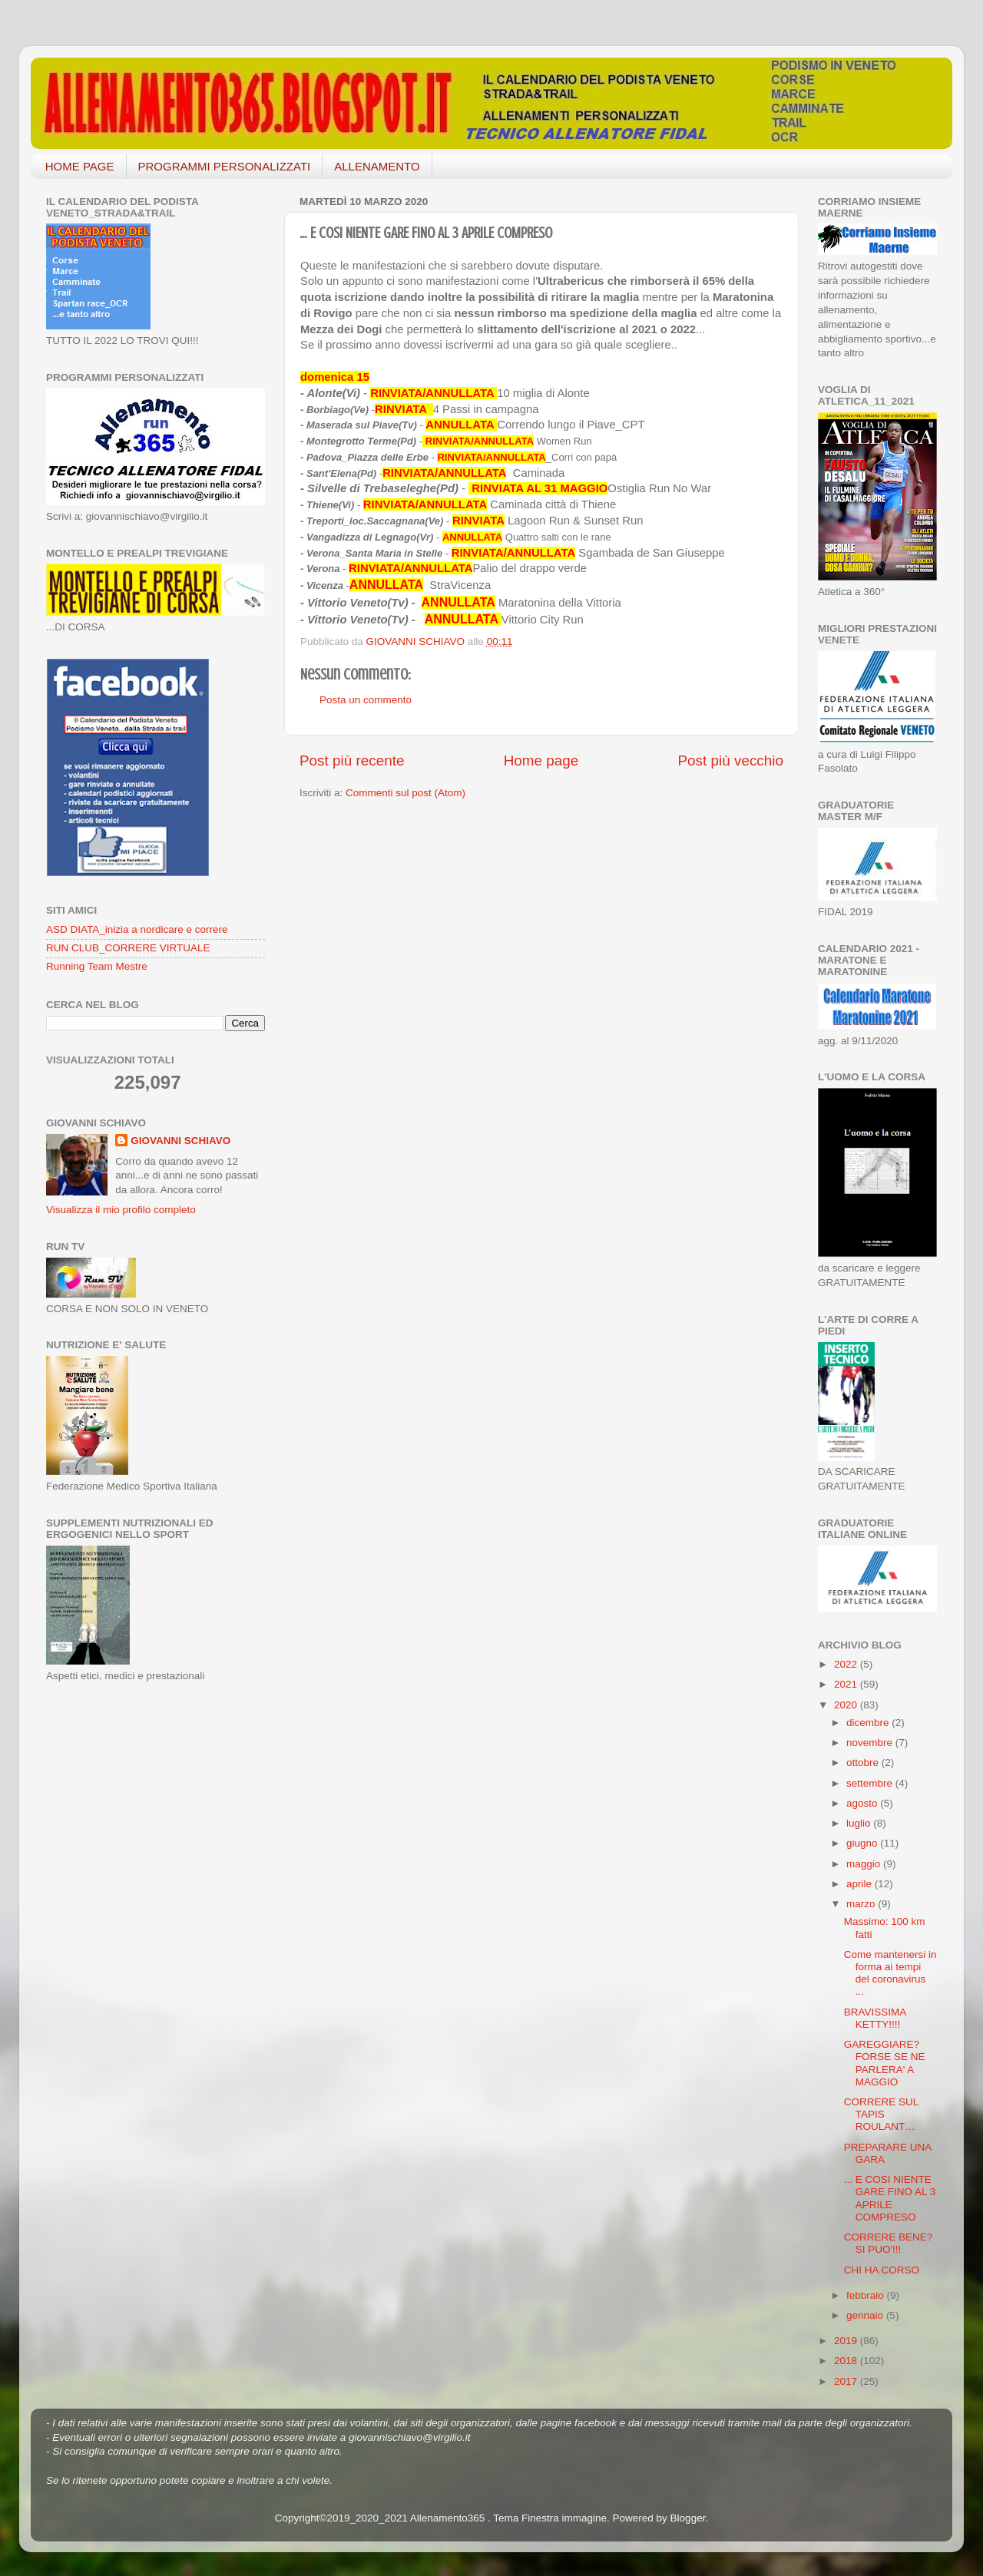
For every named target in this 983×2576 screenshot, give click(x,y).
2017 (847, 2381)
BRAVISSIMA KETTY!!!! (875, 2018)
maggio (864, 1864)
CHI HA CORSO (881, 2270)
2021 (847, 1684)
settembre (870, 1783)
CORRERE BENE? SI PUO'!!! (888, 2243)
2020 (847, 1705)
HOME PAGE (79, 166)
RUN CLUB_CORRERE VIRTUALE (128, 948)
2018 (847, 2360)
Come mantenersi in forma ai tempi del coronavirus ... (890, 1973)
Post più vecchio (730, 760)
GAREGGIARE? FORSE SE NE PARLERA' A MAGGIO (884, 2063)
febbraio (866, 2295)
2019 (847, 2340)
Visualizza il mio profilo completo (121, 1209)
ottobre (864, 1762)
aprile (860, 1884)
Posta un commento (365, 700)
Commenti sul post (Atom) (405, 793)
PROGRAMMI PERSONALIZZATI (224, 166)
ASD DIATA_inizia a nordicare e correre (137, 929)
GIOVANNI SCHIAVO (180, 1140)
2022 (847, 1664)
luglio (859, 1823)
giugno (863, 1843)
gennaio (866, 2315)
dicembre (869, 1722)
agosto (863, 1803)
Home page (541, 760)
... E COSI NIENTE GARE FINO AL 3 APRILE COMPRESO (890, 2198)
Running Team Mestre (96, 966)
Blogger (688, 2518)
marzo (862, 1904)
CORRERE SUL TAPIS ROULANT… (881, 2114)
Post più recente (352, 760)
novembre (870, 1742)
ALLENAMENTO (376, 166)
